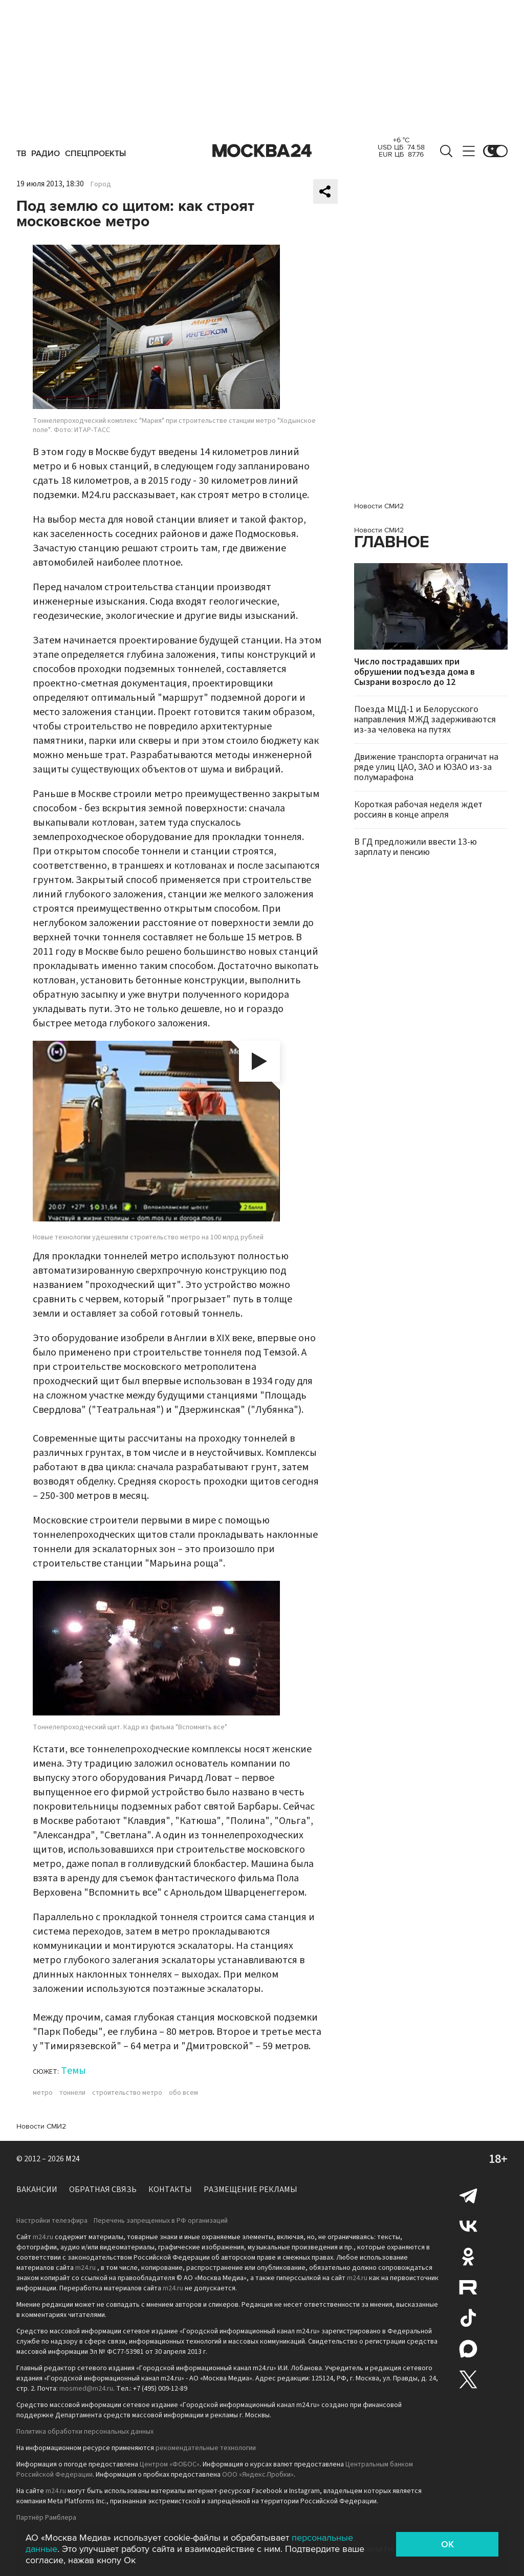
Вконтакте (468, 2226)
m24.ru (43, 2237)
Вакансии (36, 2189)
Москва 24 (262, 151)
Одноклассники (468, 2256)
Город (101, 184)
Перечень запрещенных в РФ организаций (161, 2221)
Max (468, 2348)
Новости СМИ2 (41, 2126)
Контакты (170, 2189)
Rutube (468, 2287)
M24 (73, 2158)
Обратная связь (103, 2189)
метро (43, 2092)
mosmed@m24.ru (86, 2389)
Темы (73, 2071)
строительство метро (127, 2092)
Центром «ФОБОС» (170, 2464)
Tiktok (468, 2318)
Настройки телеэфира (52, 2221)
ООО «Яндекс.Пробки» (258, 2475)
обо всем (183, 2092)
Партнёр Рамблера (46, 2518)
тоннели (72, 2092)
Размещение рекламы (250, 2189)
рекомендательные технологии (206, 2448)
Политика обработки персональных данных (85, 2432)
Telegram (468, 2195)
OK (447, 2544)
